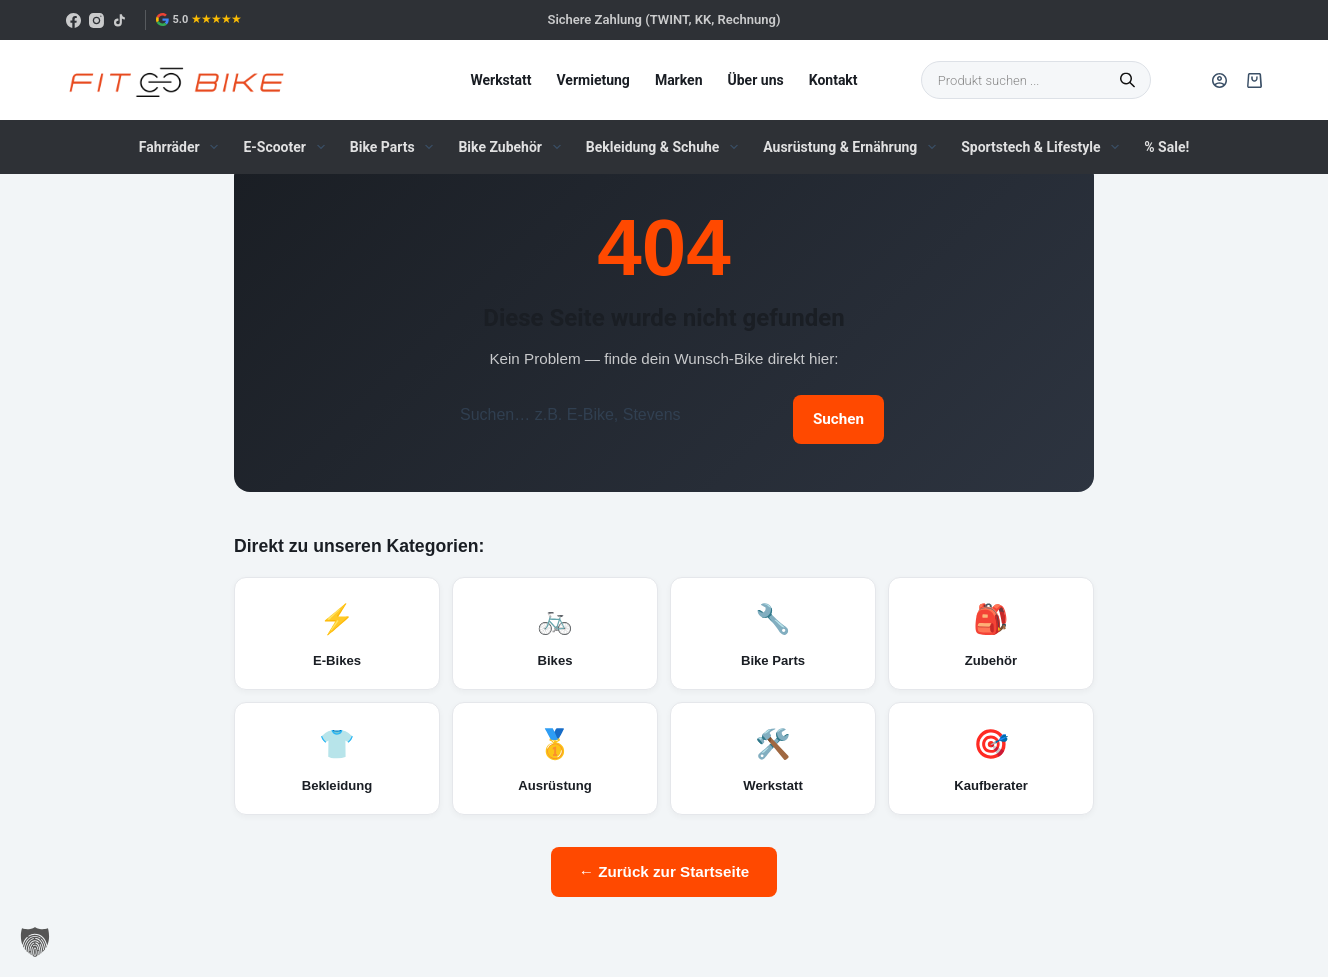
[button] (35, 942)
